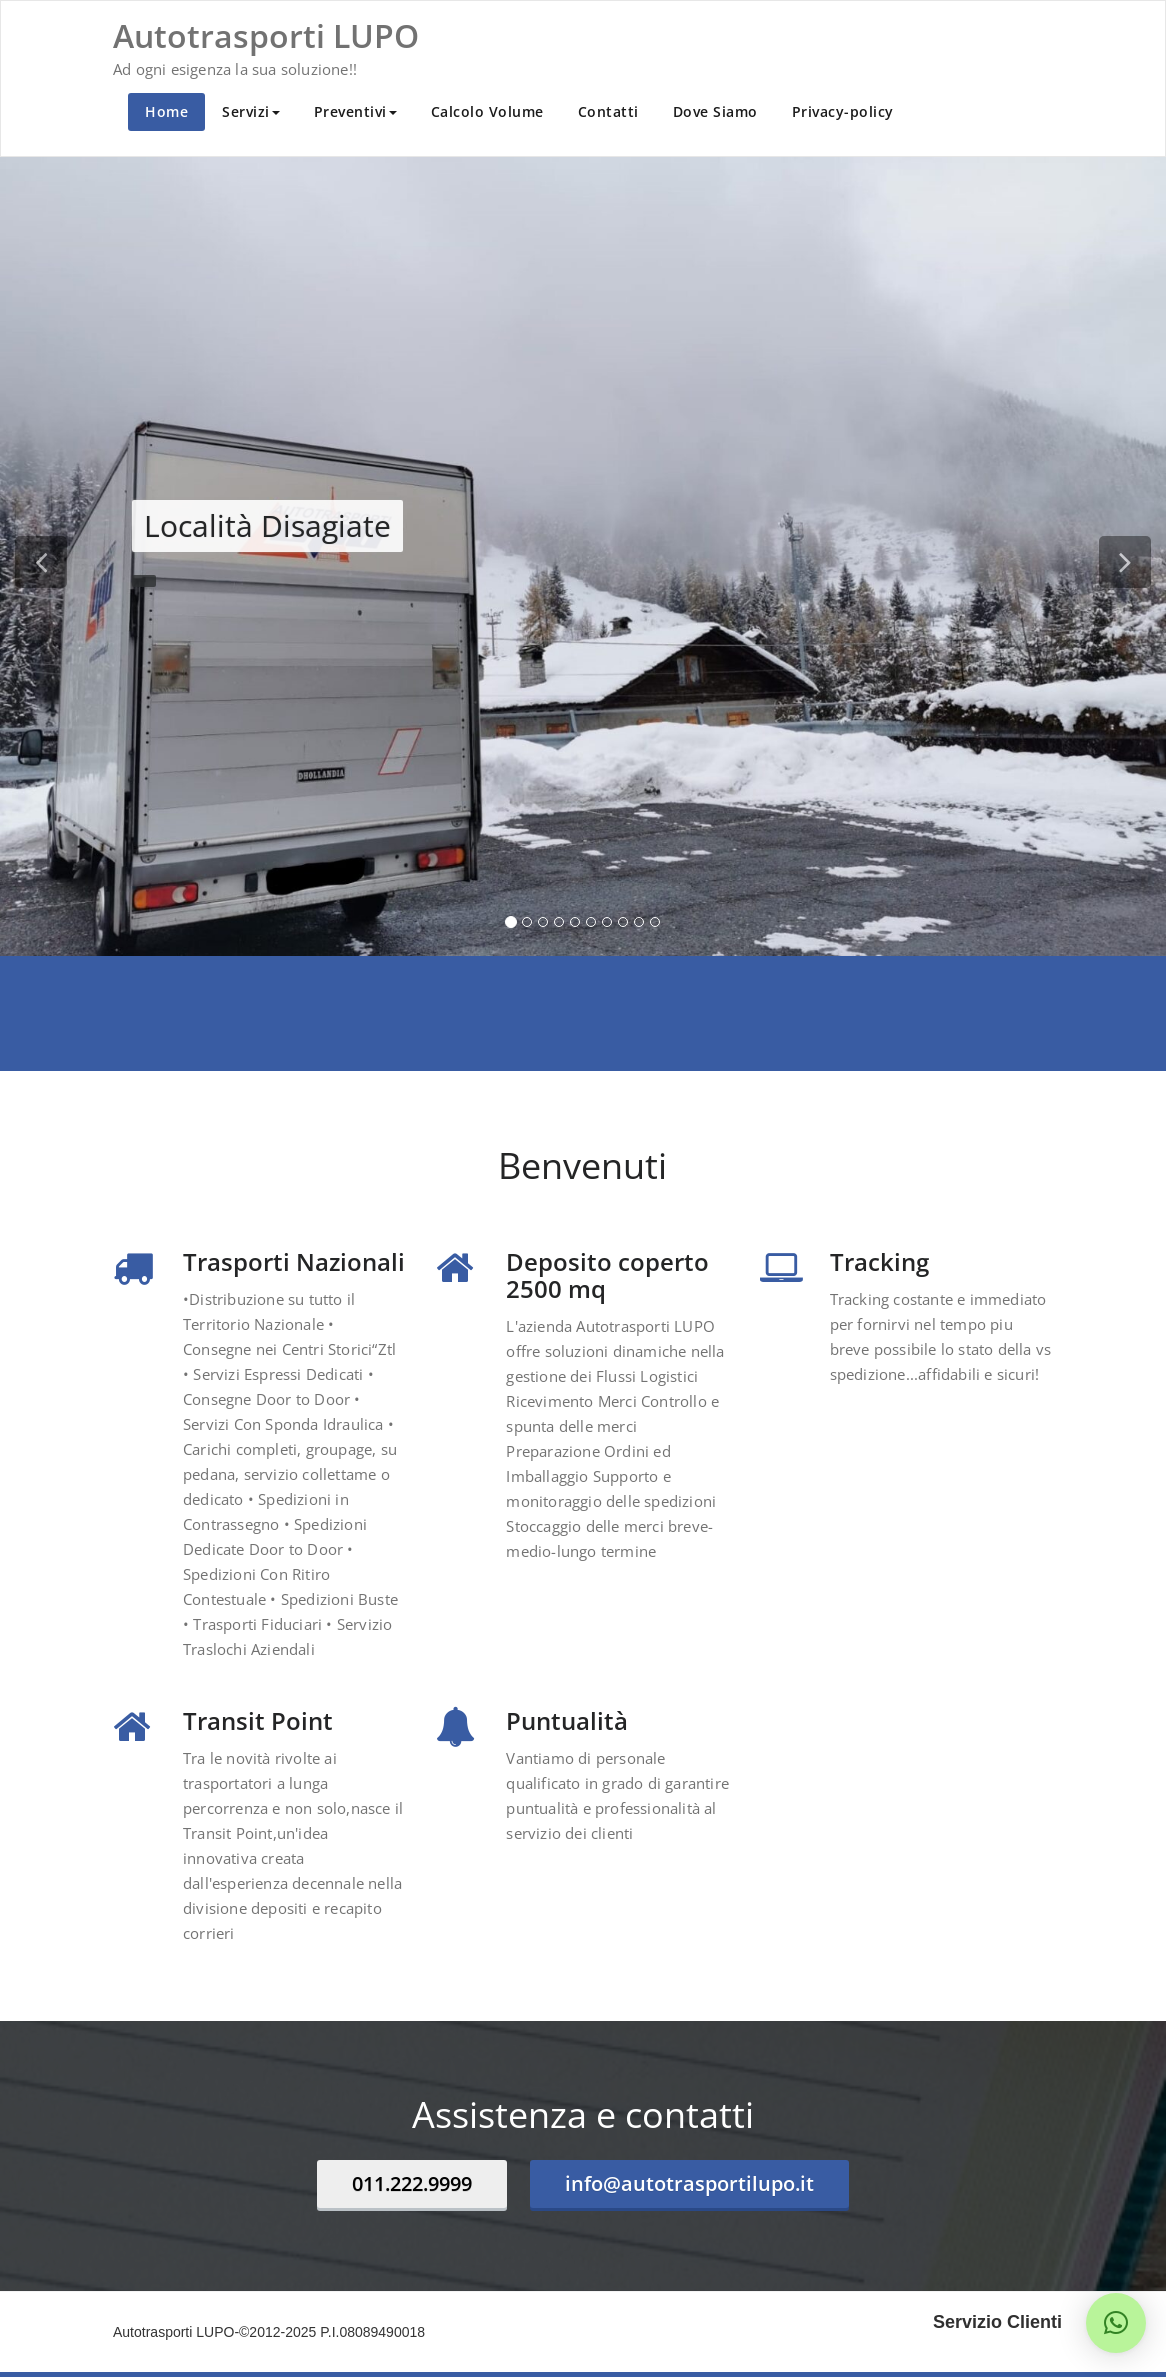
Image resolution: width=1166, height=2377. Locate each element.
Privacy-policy (843, 111)
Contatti (608, 111)
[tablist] (583, 926)
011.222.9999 (412, 2183)
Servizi (251, 111)
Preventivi (355, 111)
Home (166, 111)
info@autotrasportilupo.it (689, 2183)
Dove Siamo (715, 111)
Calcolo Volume (487, 111)
